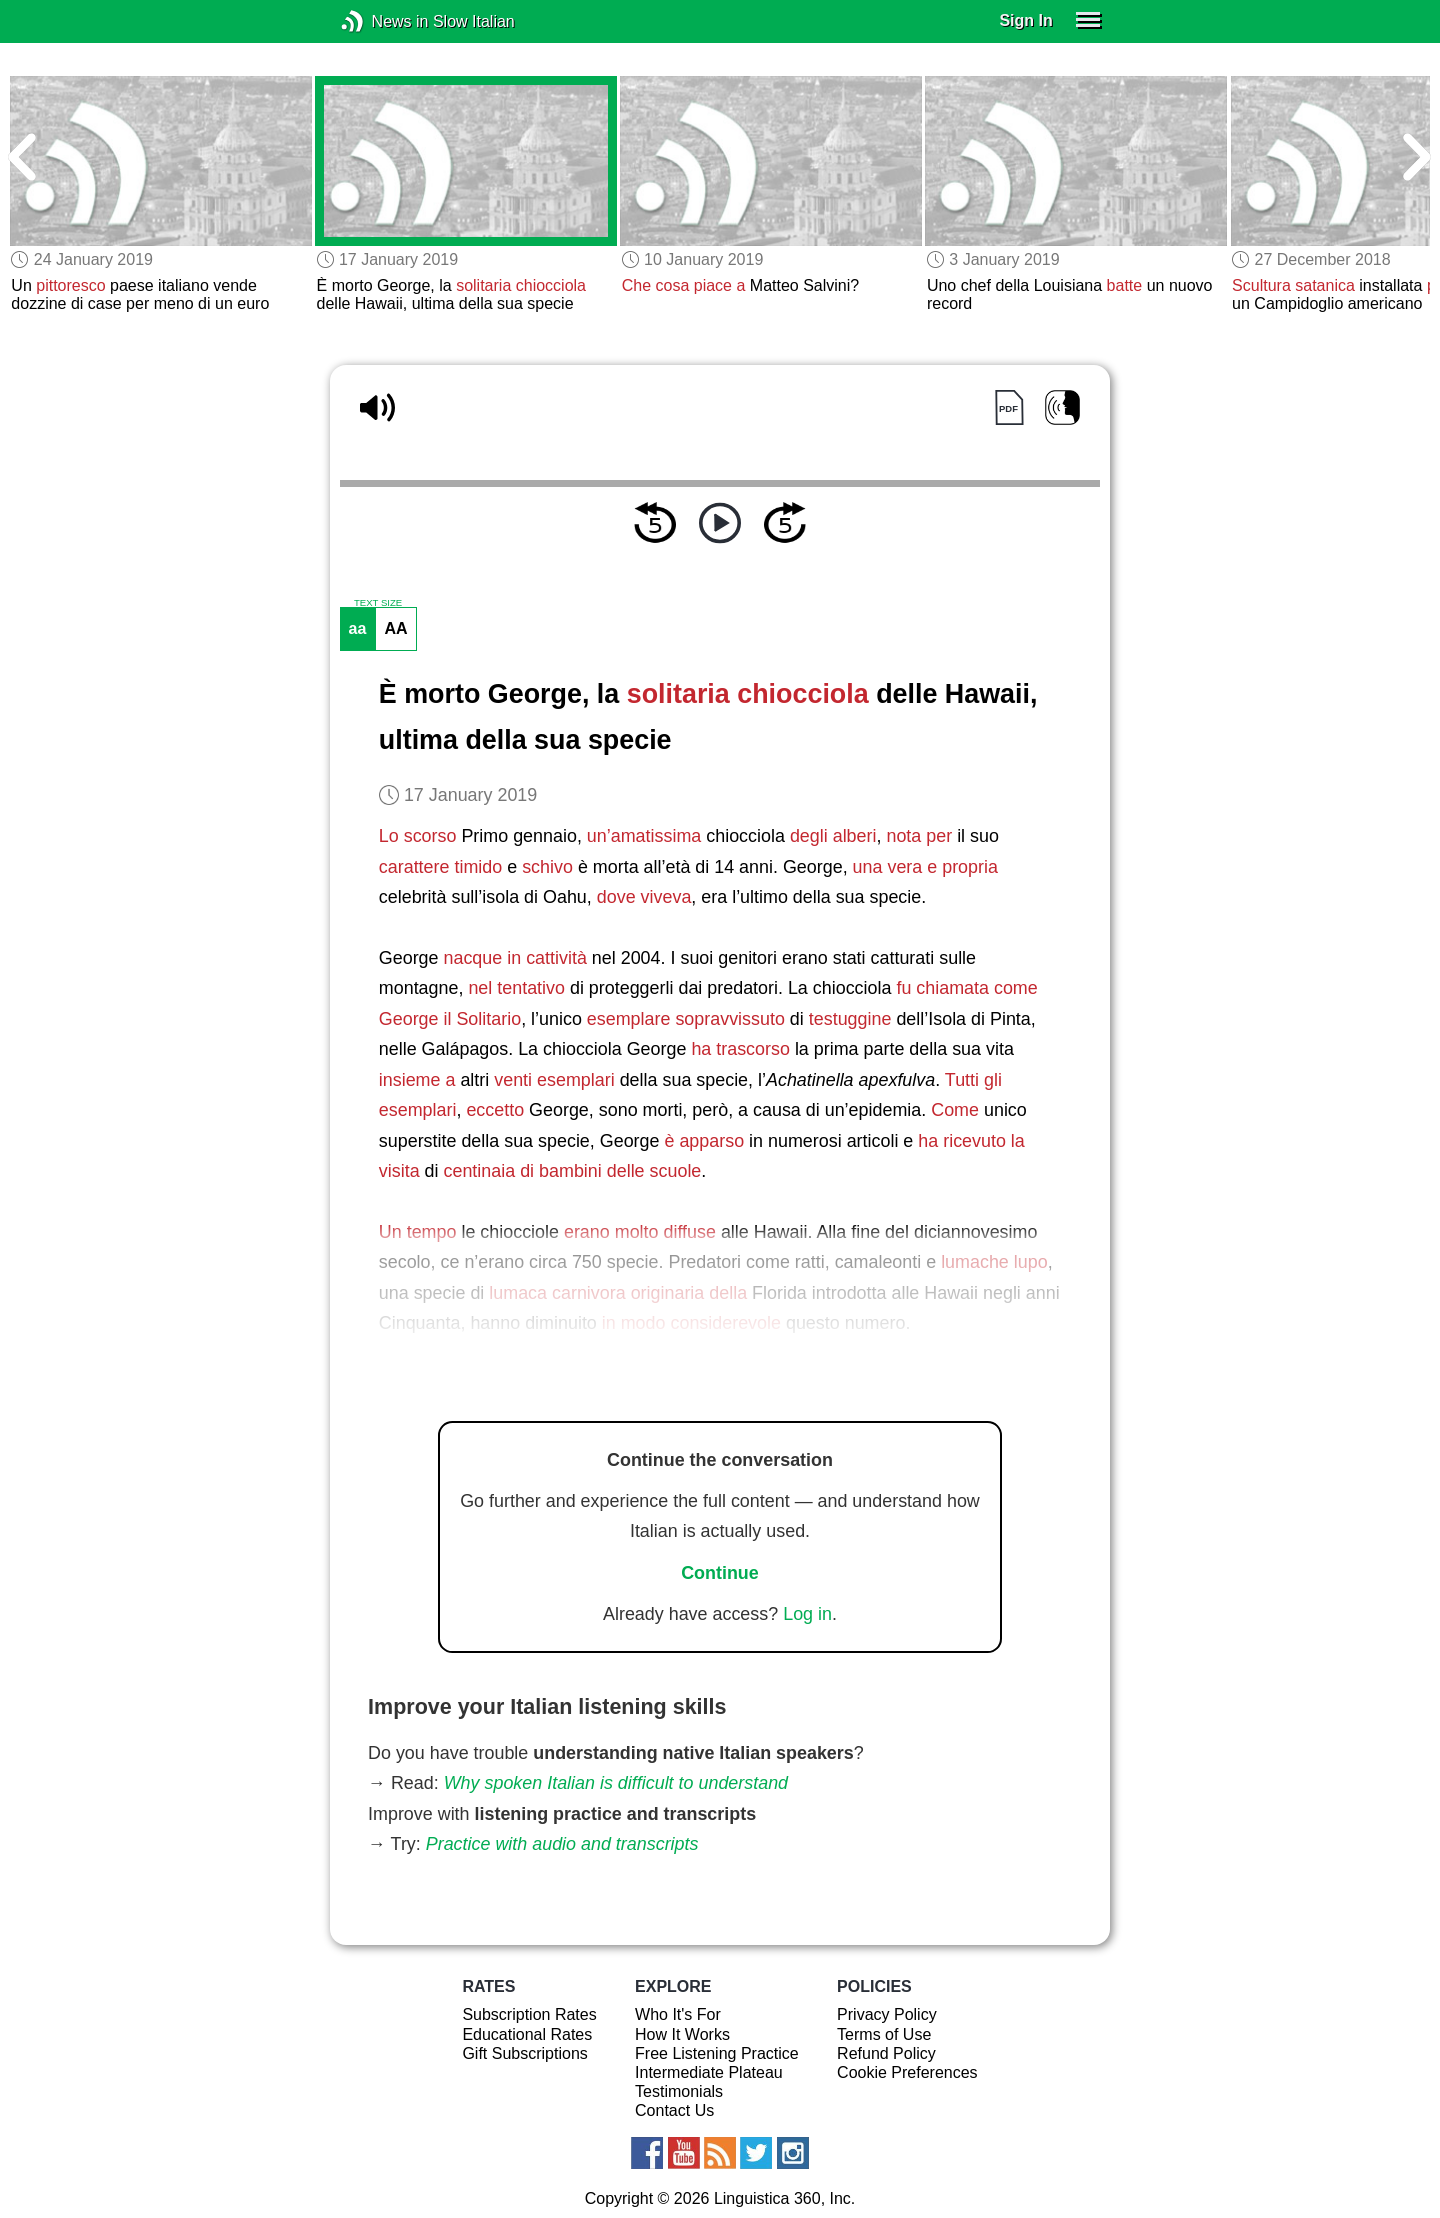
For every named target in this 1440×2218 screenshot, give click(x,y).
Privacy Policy (887, 2014)
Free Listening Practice (717, 2053)
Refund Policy (886, 2053)
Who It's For (678, 2014)
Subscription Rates (529, 2014)
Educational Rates (527, 2034)
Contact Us (674, 2110)
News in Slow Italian (382, 21)
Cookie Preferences (907, 2072)
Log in (807, 1614)
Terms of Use (884, 2034)
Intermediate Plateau (709, 2072)
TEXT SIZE (378, 603)
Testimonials (679, 2091)
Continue (720, 1573)
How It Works (682, 2034)
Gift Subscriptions (524, 2053)
